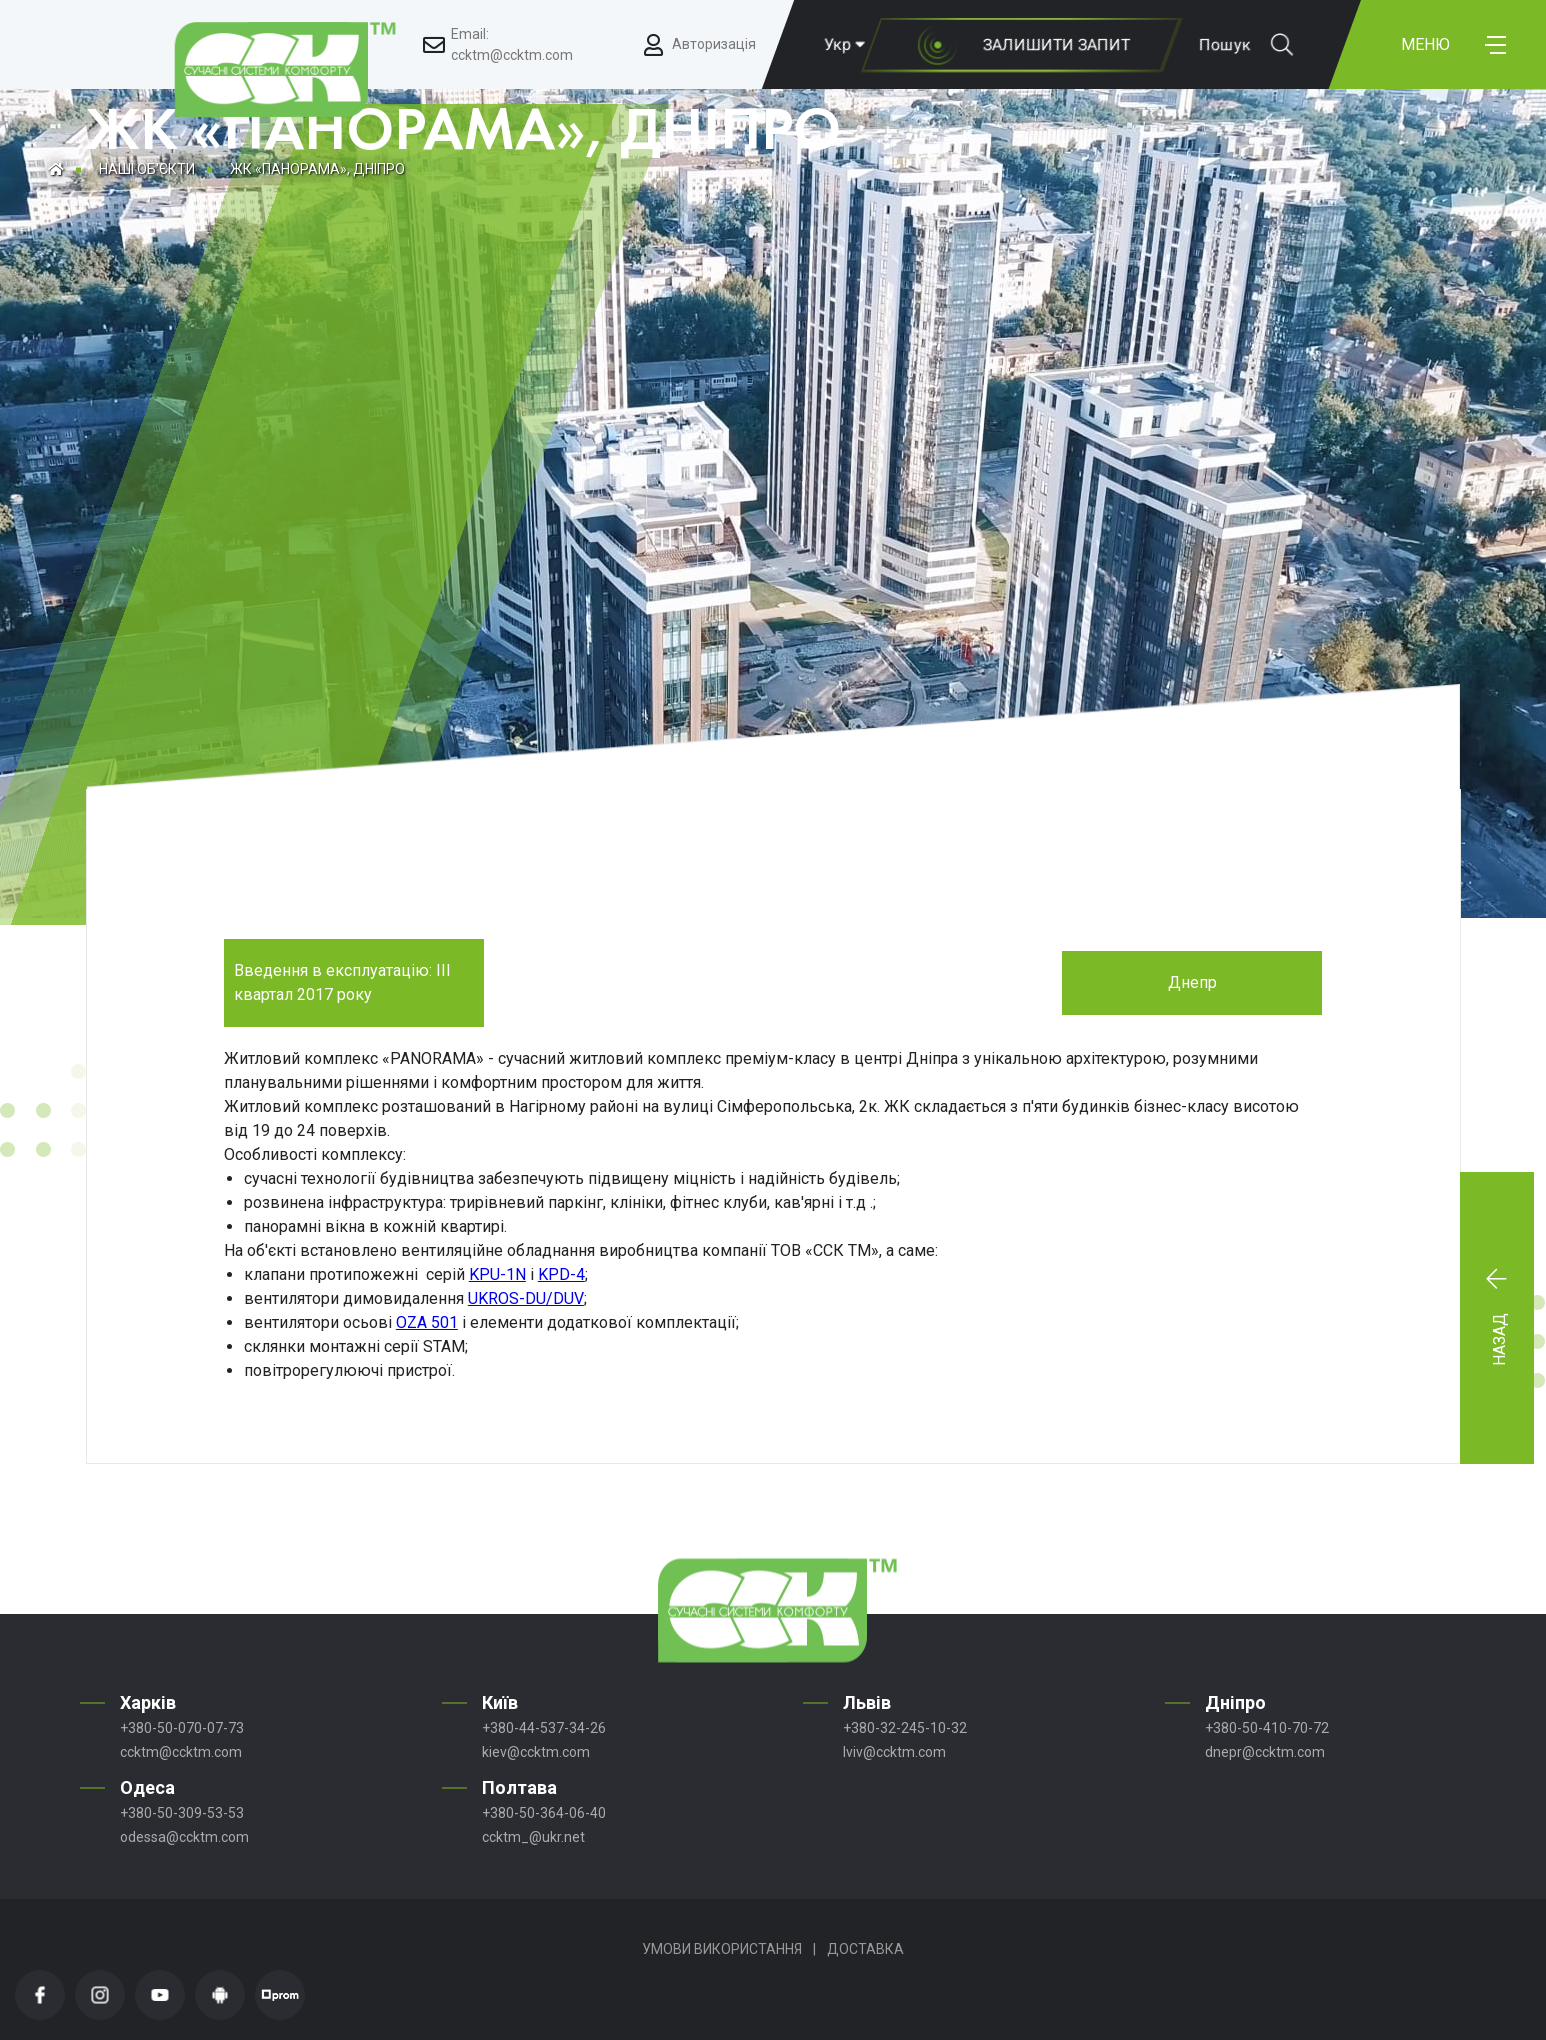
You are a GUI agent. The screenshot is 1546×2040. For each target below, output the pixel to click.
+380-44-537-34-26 (544, 1728)
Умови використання (722, 1949)
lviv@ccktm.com (894, 1752)
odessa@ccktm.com (184, 1837)
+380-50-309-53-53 (182, 1813)
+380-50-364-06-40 (544, 1813)
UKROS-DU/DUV (526, 1298)
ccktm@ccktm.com (181, 1752)
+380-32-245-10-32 (905, 1728)
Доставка (865, 1949)
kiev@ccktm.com (536, 1752)
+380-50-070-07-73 (182, 1728)
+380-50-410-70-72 (1267, 1728)
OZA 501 (427, 1322)
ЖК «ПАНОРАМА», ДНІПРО (317, 169)
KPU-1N (497, 1274)
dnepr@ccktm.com (1265, 1752)
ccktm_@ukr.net (533, 1837)
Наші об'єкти (147, 169)
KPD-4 (561, 1274)
